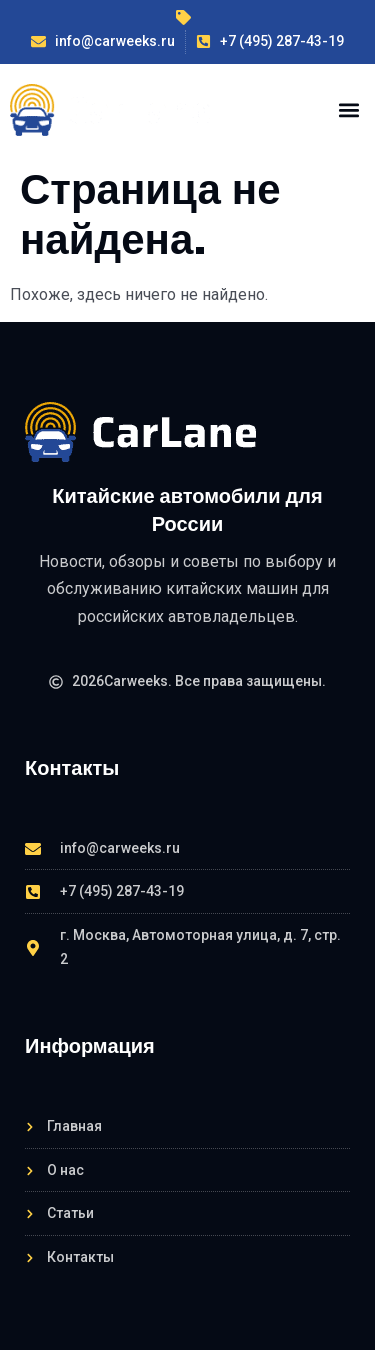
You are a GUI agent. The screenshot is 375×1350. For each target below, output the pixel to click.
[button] (348, 109)
